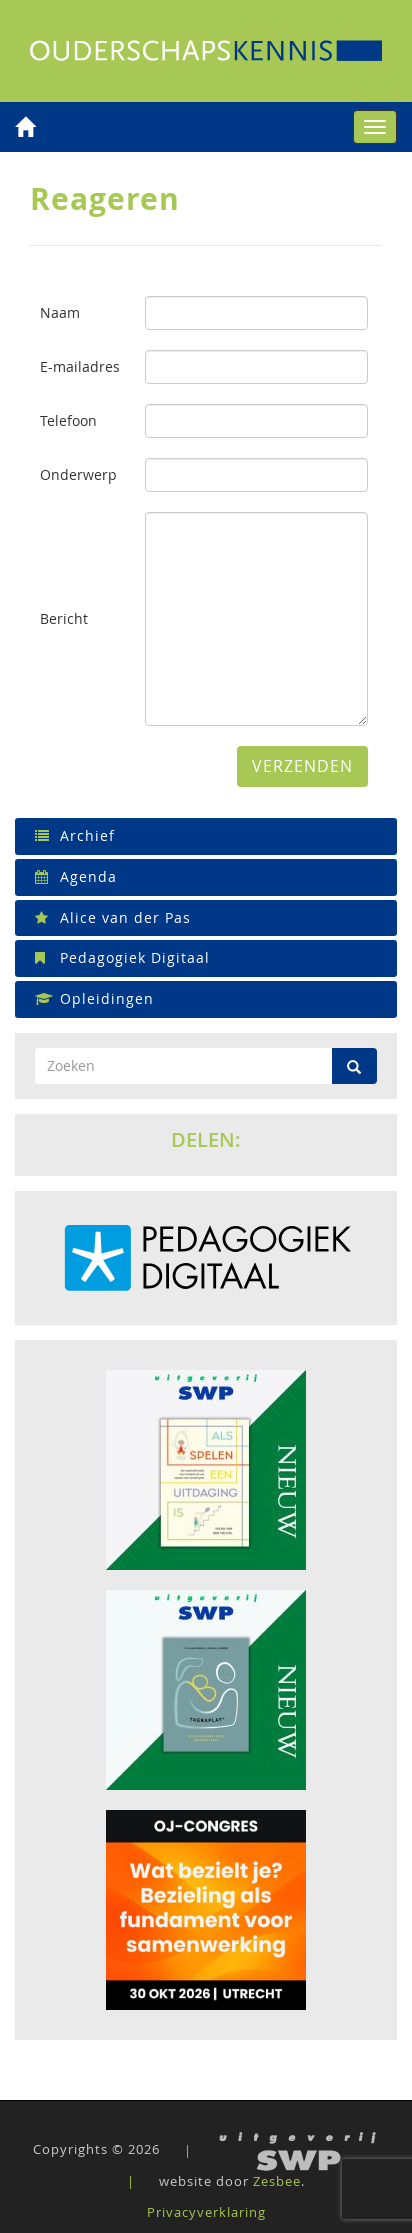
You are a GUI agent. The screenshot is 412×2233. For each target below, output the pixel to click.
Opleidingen (94, 998)
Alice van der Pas (113, 917)
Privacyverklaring (206, 2212)
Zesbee (277, 2181)
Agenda (76, 876)
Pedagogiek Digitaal (122, 957)
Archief (75, 835)
